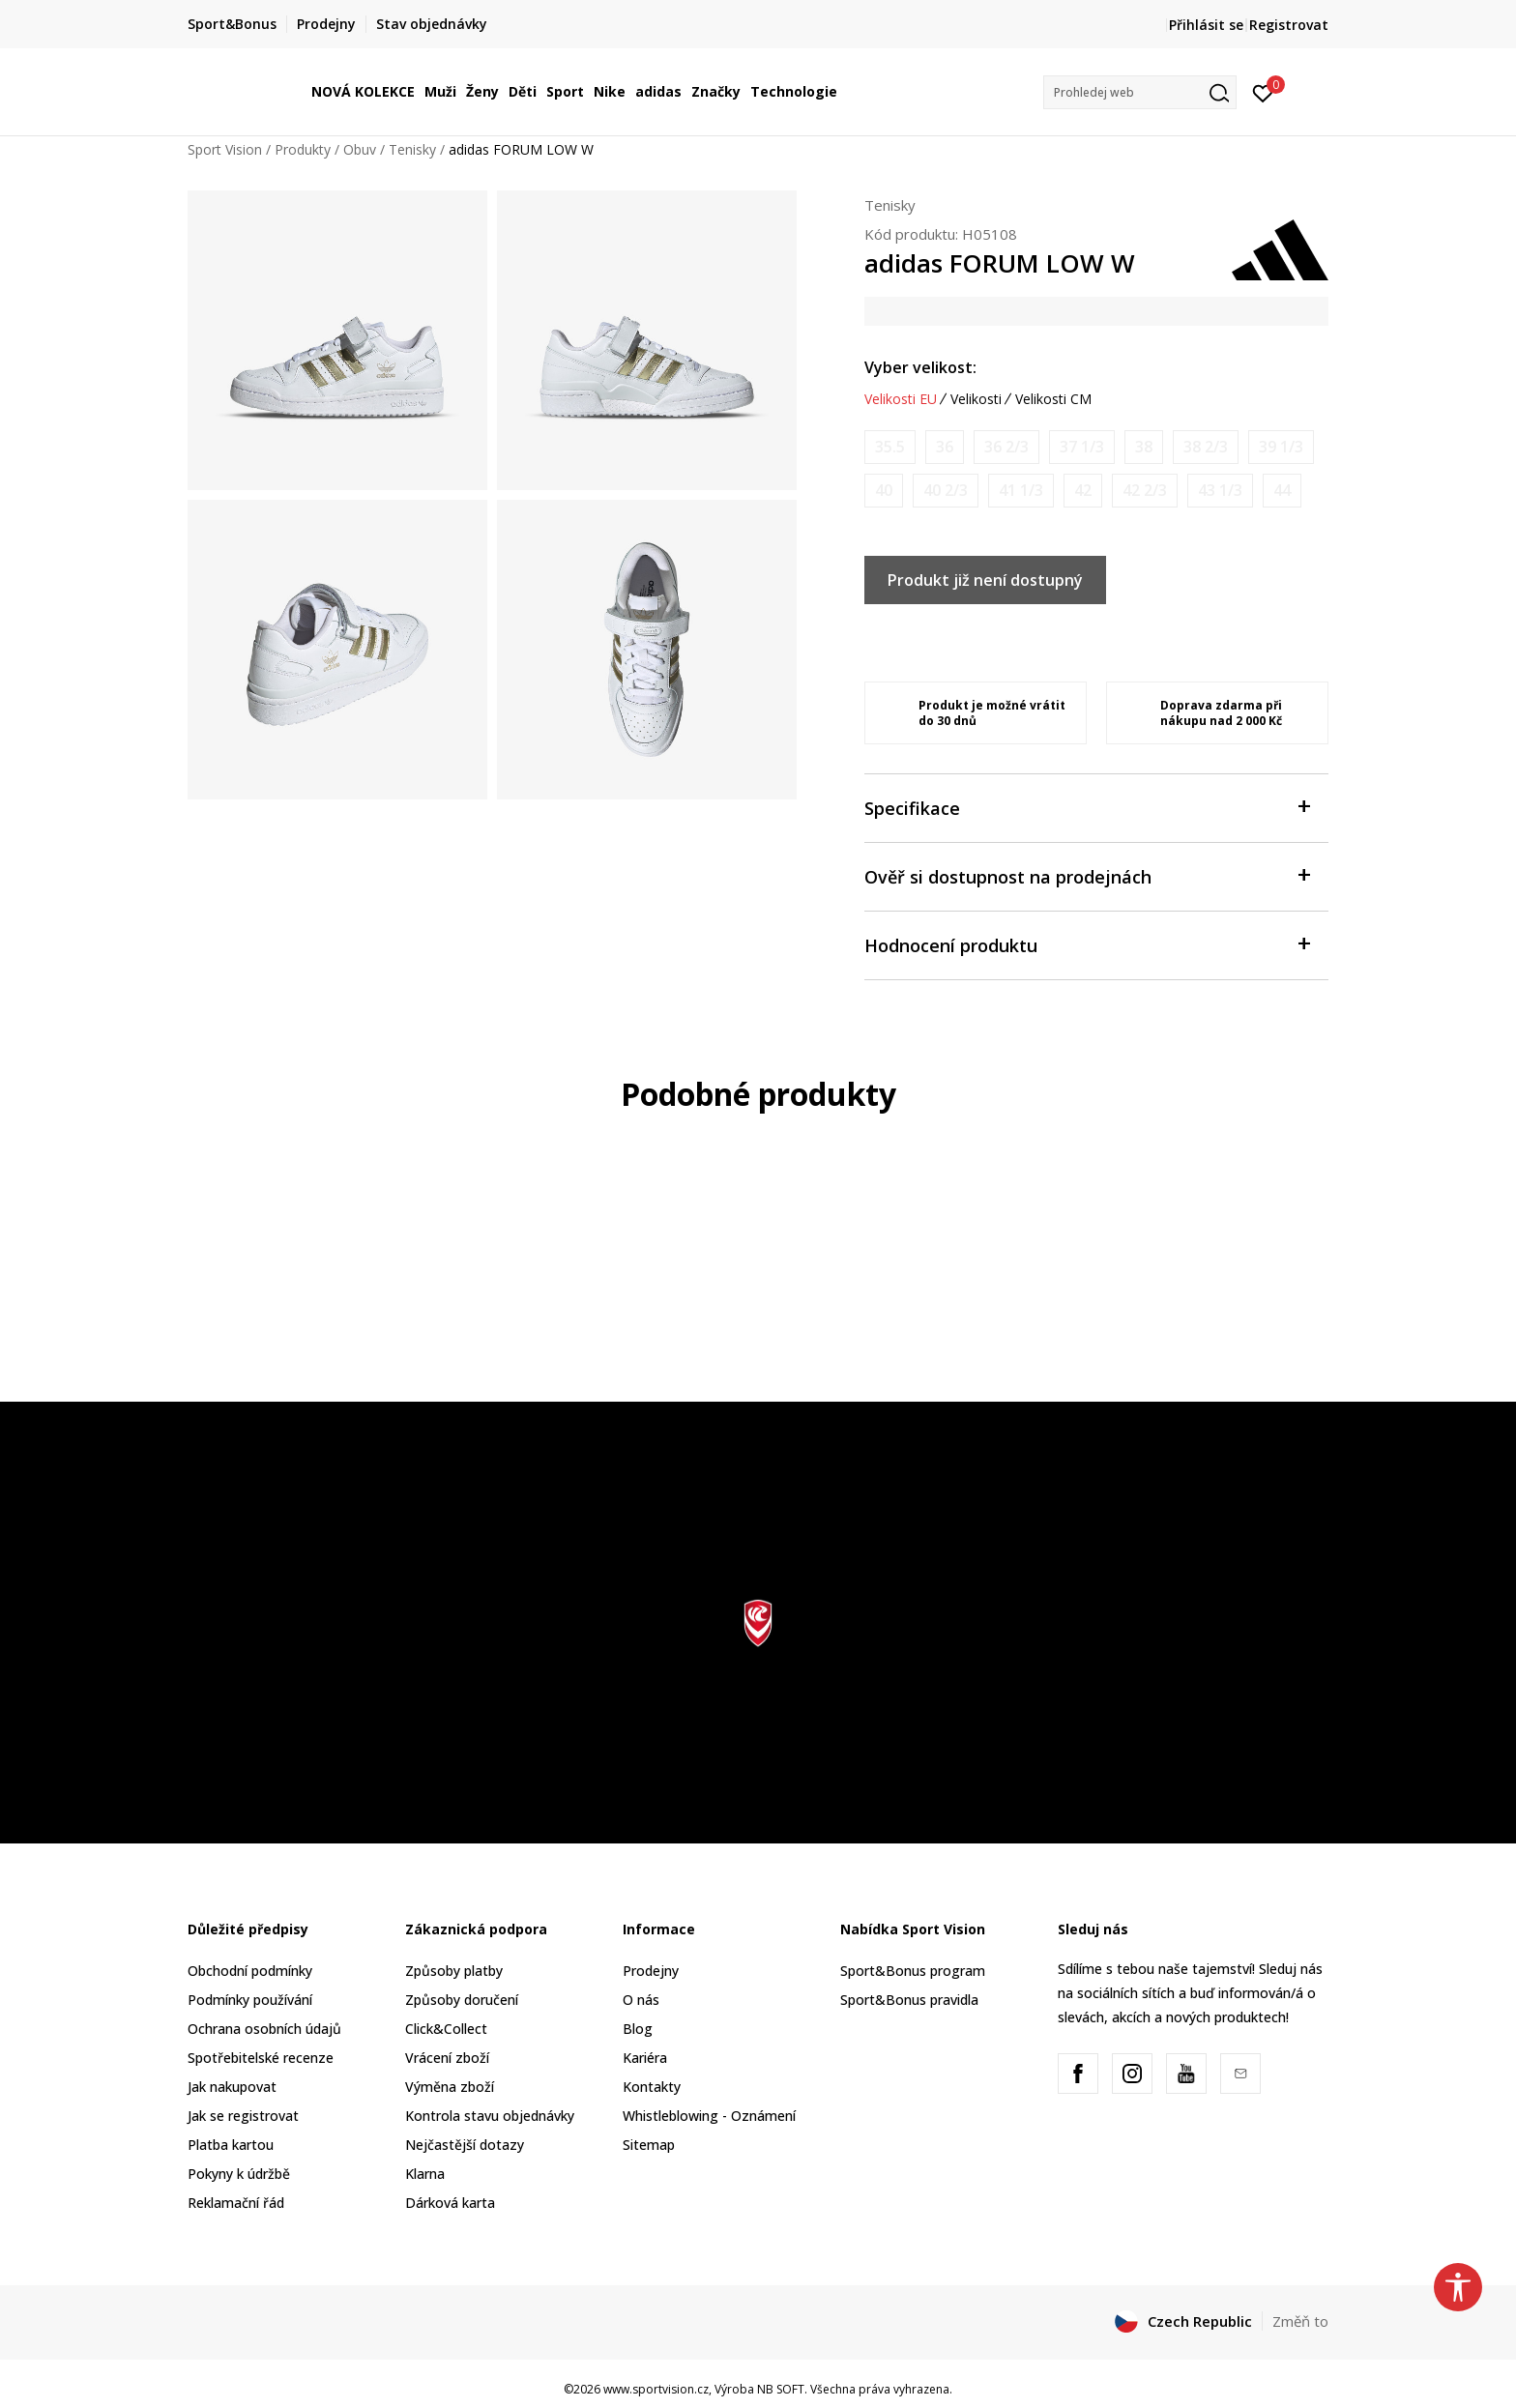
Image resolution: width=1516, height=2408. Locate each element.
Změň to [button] (1300, 2321)
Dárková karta (450, 2202)
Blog (638, 2028)
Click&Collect (446, 2028)
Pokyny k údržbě (239, 2173)
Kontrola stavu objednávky (489, 2115)
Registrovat (1288, 24)
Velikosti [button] (976, 399)
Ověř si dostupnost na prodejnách (1086, 875)
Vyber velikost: (920, 367)
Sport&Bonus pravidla (909, 1999)
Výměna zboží (449, 2086)
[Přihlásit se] (1263, 91)
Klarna (425, 2173)
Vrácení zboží (447, 2057)
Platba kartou (231, 2144)
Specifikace (1086, 807)
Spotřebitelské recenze (261, 2057)
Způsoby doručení (461, 1999)
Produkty (303, 149)
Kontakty (652, 2086)
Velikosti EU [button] (900, 399)
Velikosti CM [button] (1053, 399)
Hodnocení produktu (1086, 944)
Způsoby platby (454, 1970)
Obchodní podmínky (250, 1970)
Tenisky (412, 149)
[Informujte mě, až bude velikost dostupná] (890, 447)
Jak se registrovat (243, 2115)
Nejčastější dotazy (464, 2144)
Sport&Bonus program (912, 1970)
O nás (641, 1999)
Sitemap (649, 2144)
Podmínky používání (250, 1999)
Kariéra (645, 2057)
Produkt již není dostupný (985, 580)
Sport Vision (225, 149)
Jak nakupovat (232, 2086)
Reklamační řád (236, 2202)
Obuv (359, 149)
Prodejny (651, 1970)
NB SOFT (780, 2389)
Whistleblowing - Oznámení (709, 2115)
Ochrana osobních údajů (264, 2028)
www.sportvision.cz (656, 2389)
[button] (1140, 92)
